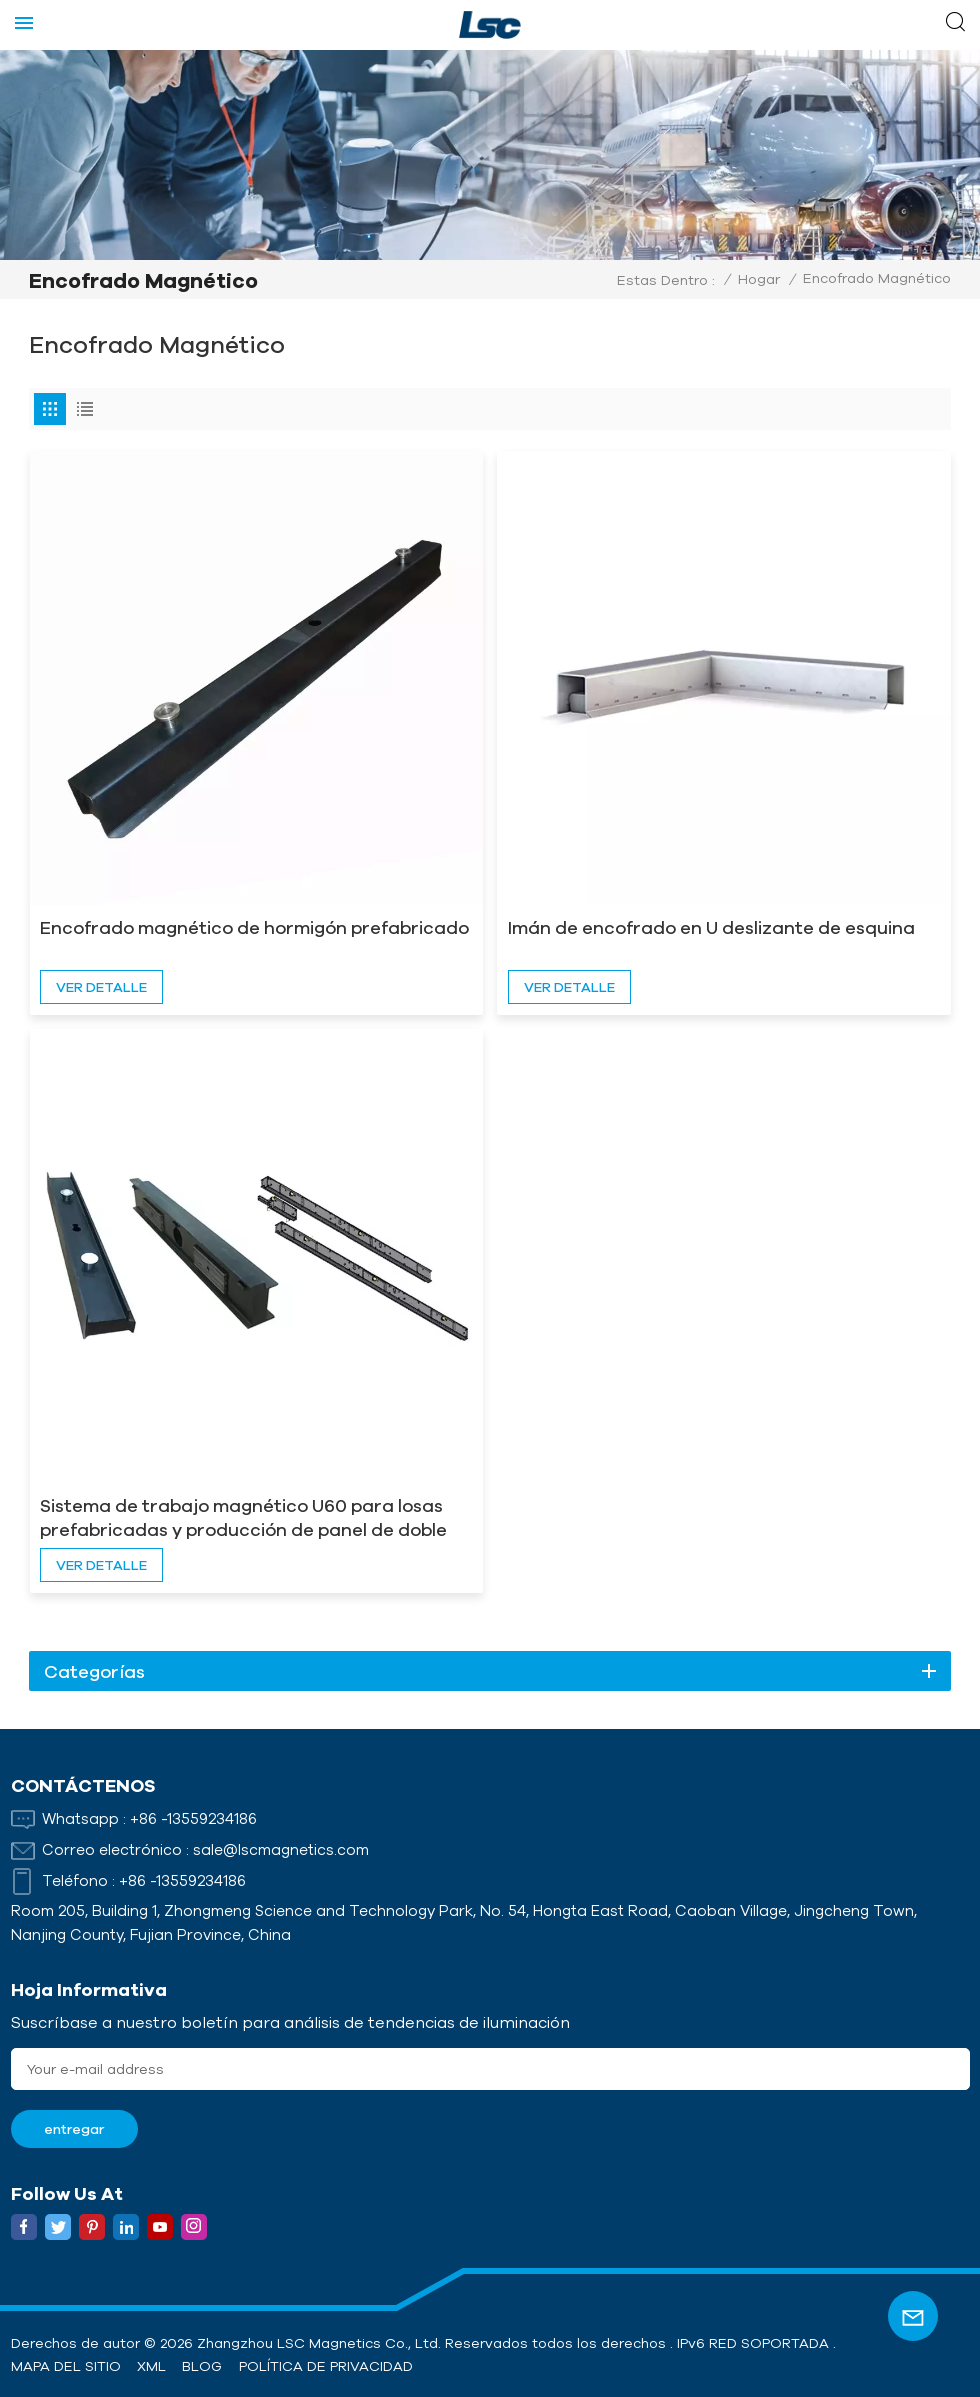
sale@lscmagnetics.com (281, 1849)
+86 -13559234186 (193, 1818)
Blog (202, 2366)
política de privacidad (326, 2366)
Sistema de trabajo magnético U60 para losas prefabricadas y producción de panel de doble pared (243, 1518)
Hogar (759, 279)
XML (151, 2366)
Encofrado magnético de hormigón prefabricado (254, 927)
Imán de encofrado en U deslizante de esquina (711, 927)
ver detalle (101, 987)
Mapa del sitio (66, 2366)
